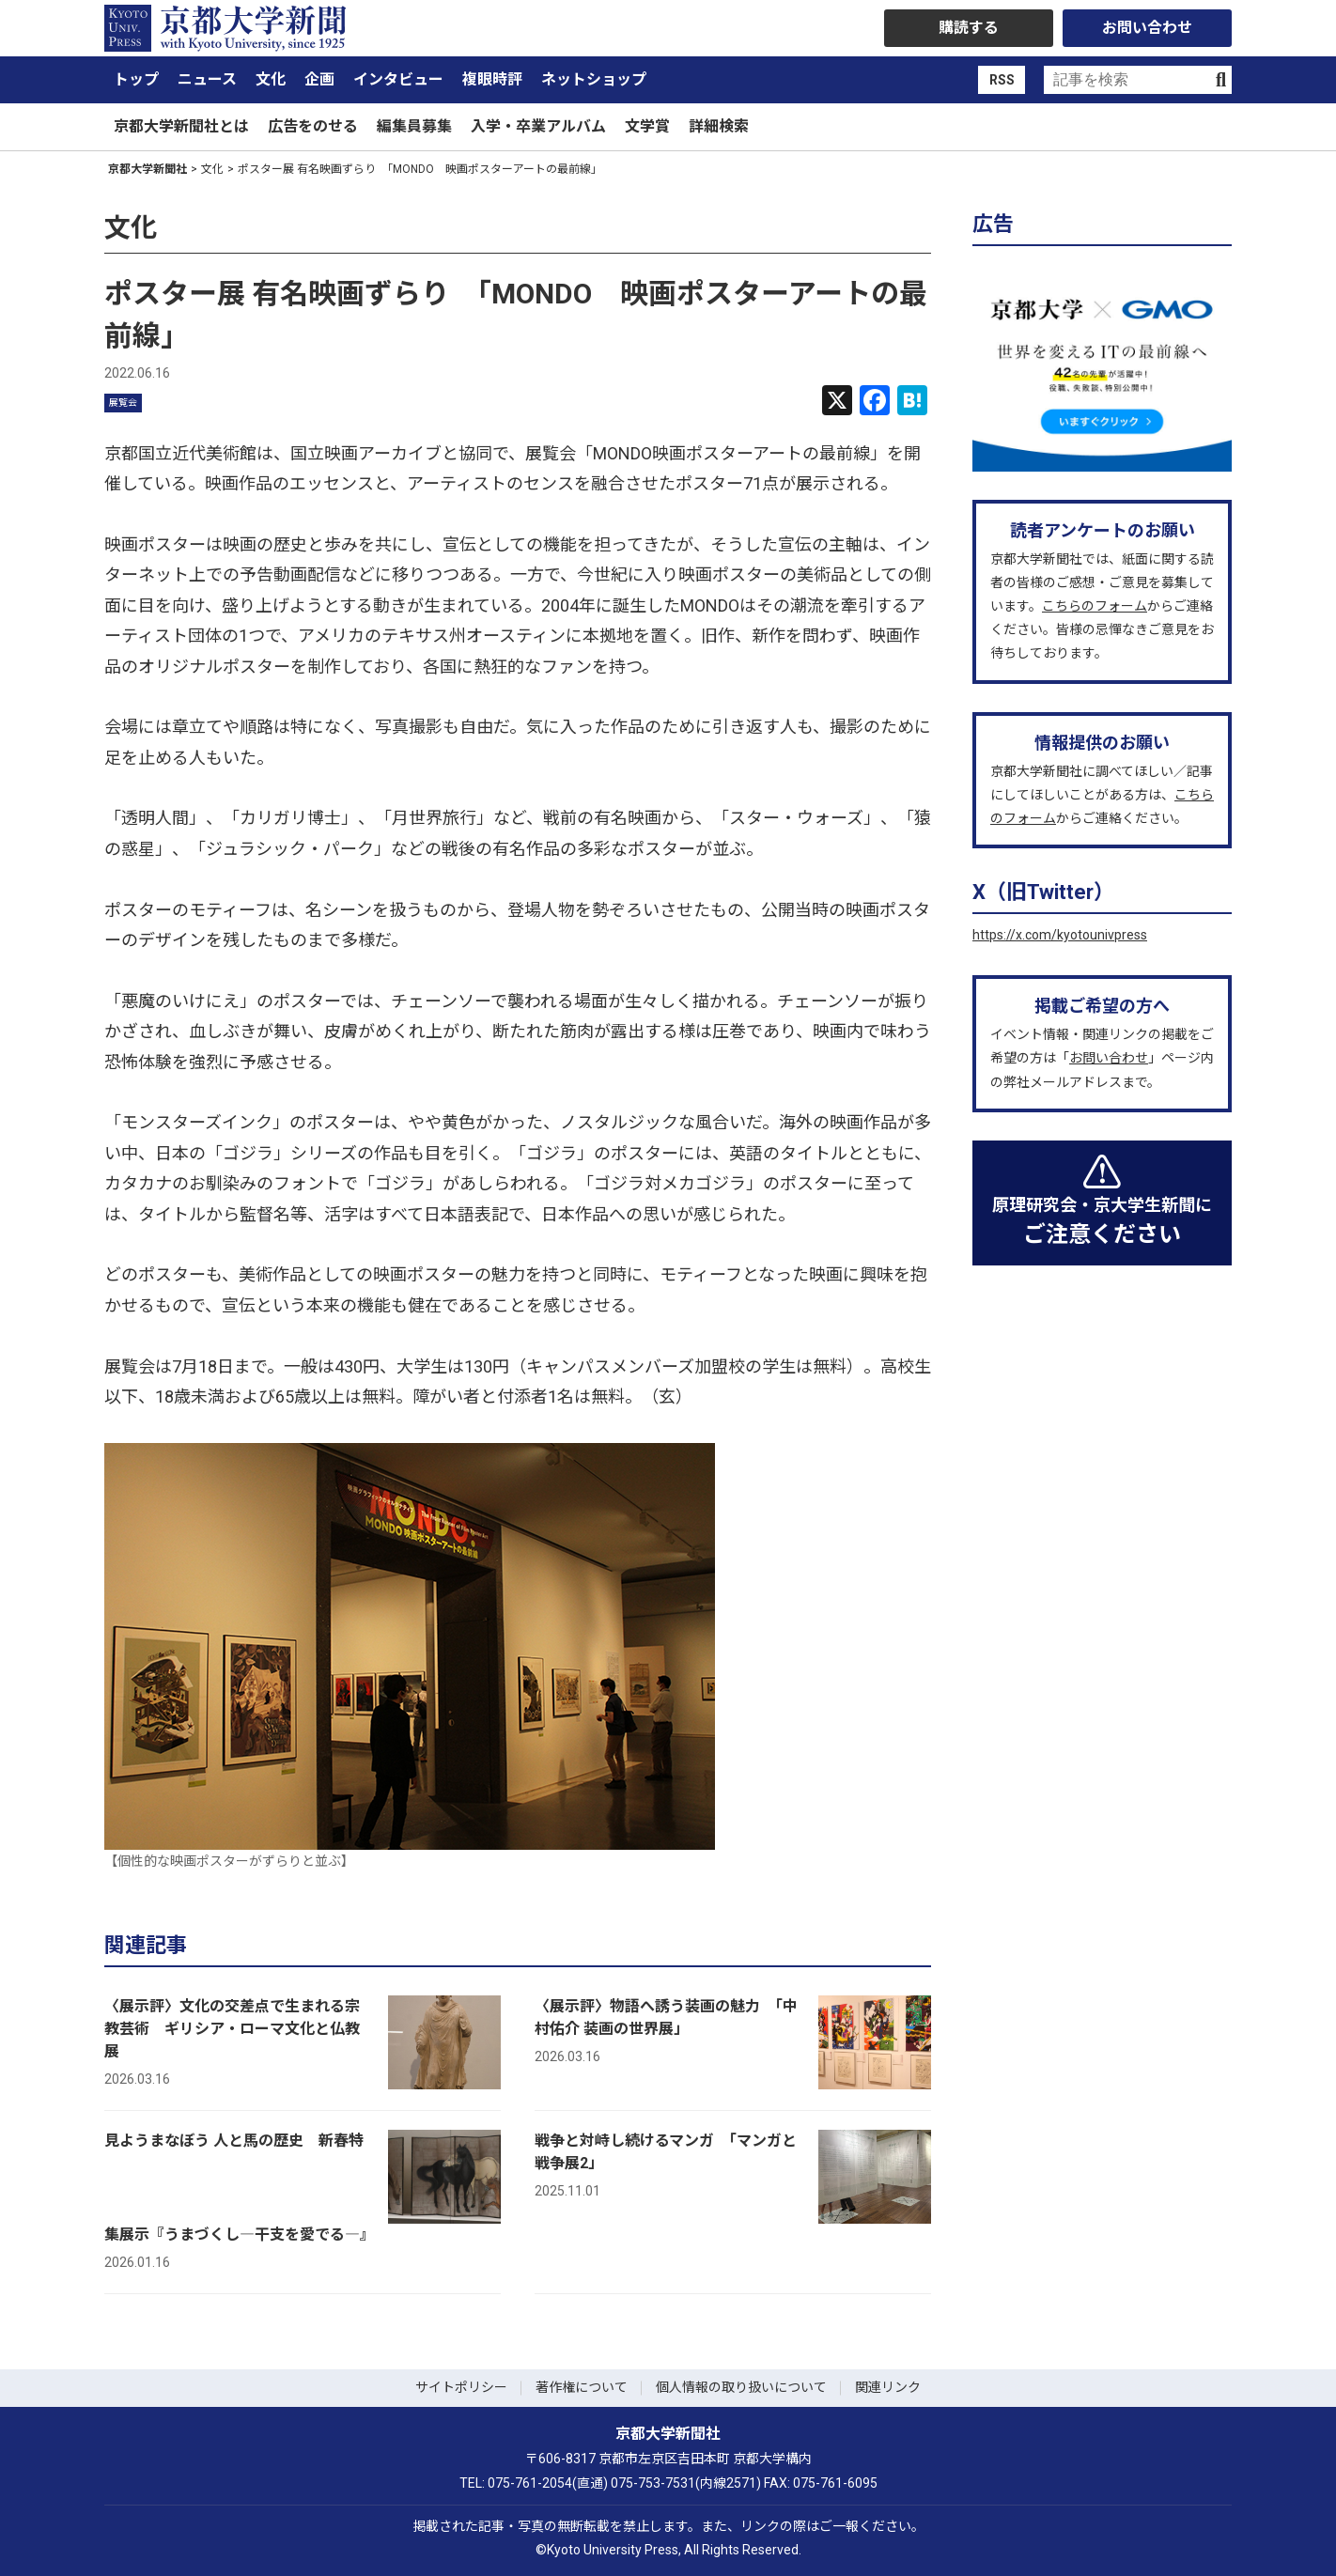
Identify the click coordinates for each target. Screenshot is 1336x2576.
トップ (136, 79)
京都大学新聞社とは (181, 126)
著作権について (582, 2387)
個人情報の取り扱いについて (741, 2387)
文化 (271, 79)
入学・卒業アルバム (538, 126)
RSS (1002, 79)
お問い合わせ (1147, 28)
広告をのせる (313, 126)
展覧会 (123, 402)
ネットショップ (593, 79)
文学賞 (647, 126)
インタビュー (398, 79)
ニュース (207, 79)
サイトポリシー (461, 2387)
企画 (319, 79)
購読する (969, 28)
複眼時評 (492, 79)
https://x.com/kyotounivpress (1059, 934)
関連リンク (888, 2387)
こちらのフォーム (1094, 605)
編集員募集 (414, 126)
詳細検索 (719, 126)
